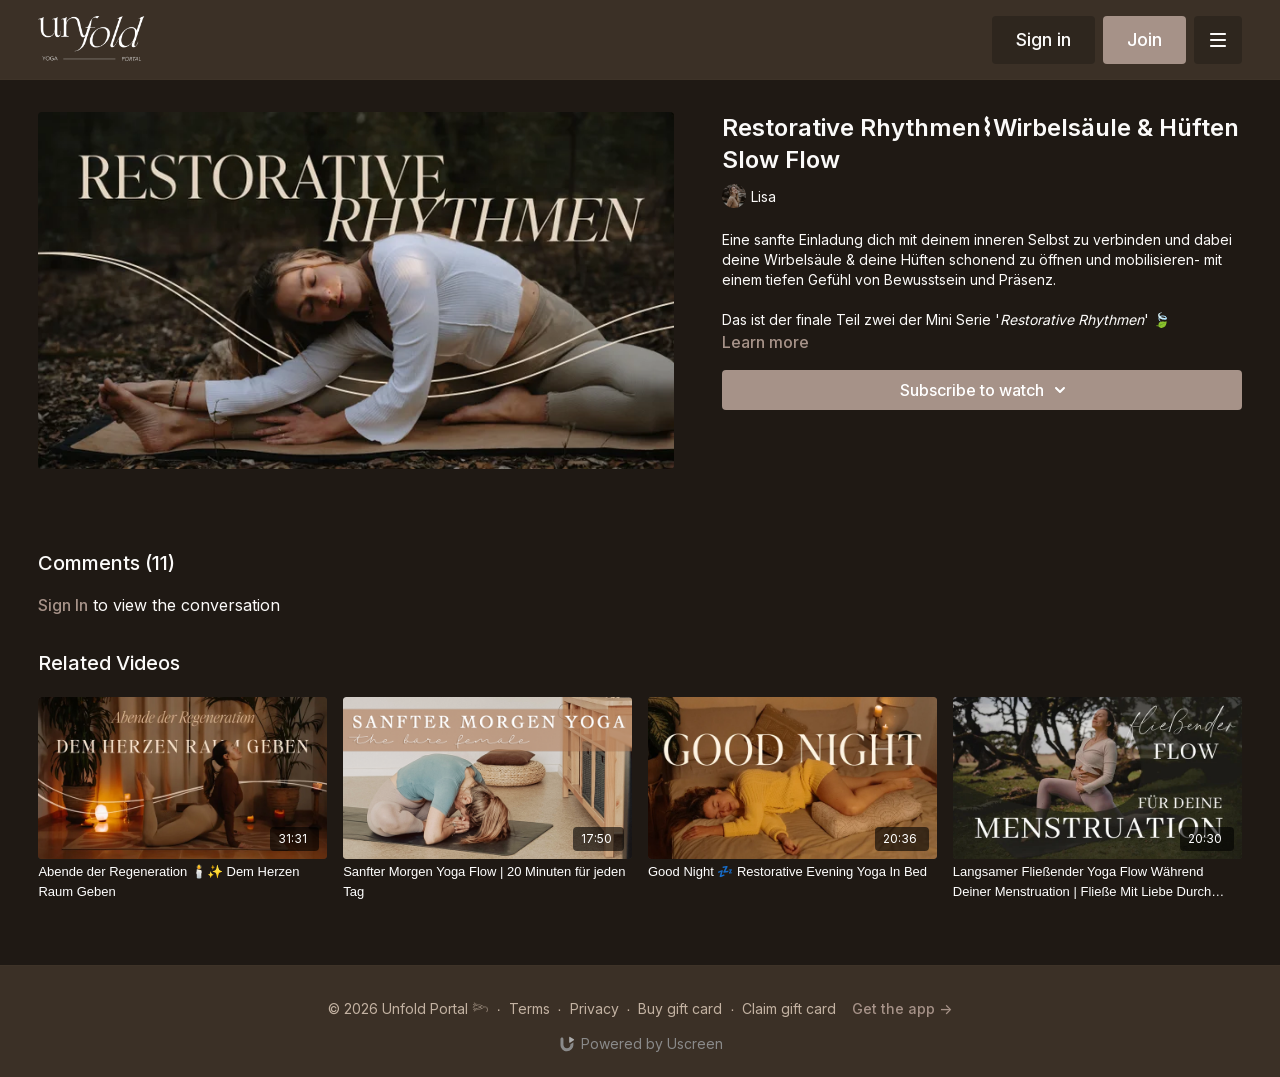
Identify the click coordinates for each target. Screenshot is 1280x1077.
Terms (529, 1008)
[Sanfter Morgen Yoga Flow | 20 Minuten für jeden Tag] (487, 881)
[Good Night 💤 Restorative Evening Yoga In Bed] (792, 872)
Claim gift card (789, 1008)
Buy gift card (680, 1008)
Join (1144, 39)
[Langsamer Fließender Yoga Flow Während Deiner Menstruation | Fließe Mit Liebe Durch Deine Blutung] (1097, 881)
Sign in (1043, 39)
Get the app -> (902, 1008)
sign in (63, 605)
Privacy (594, 1008)
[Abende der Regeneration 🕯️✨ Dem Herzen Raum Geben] (182, 881)
